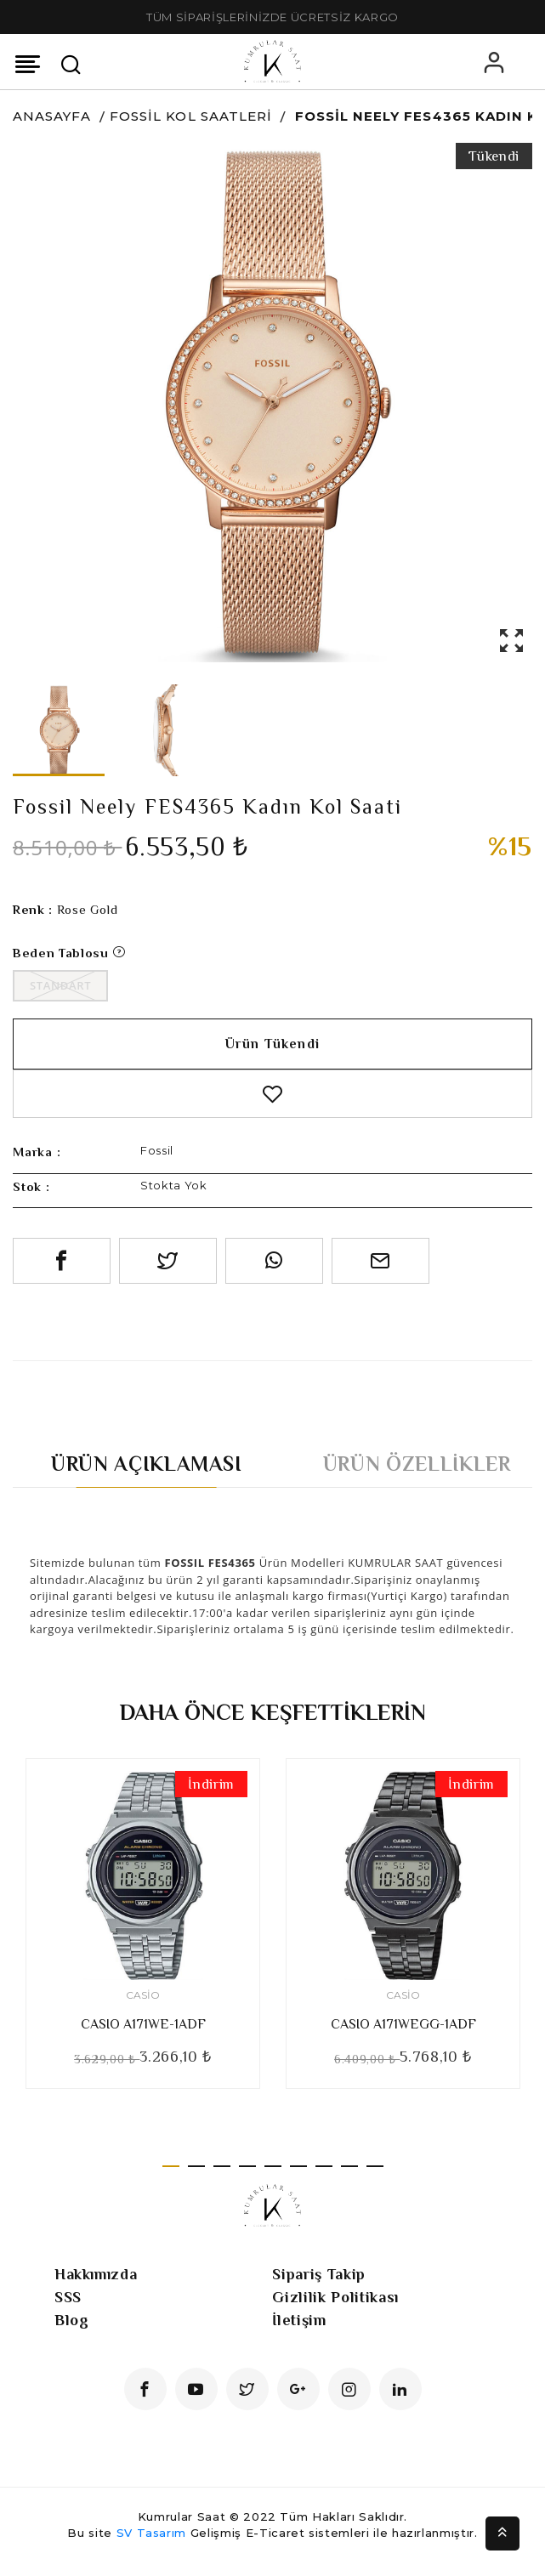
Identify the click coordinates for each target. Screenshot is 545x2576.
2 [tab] (196, 2166)
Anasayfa (52, 116)
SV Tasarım (151, 2532)
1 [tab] (170, 2166)
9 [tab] (374, 2166)
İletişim (299, 2320)
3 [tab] (221, 2166)
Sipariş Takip (318, 2274)
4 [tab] (247, 2166)
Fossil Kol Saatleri (191, 116)
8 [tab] (349, 2166)
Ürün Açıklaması (146, 1463)
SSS (68, 2297)
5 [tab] (272, 2166)
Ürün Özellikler (417, 1463)
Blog (71, 2320)
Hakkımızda (96, 2274)
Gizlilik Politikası (335, 2297)
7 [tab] (323, 2166)
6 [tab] (298, 2166)
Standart (60, 985)
